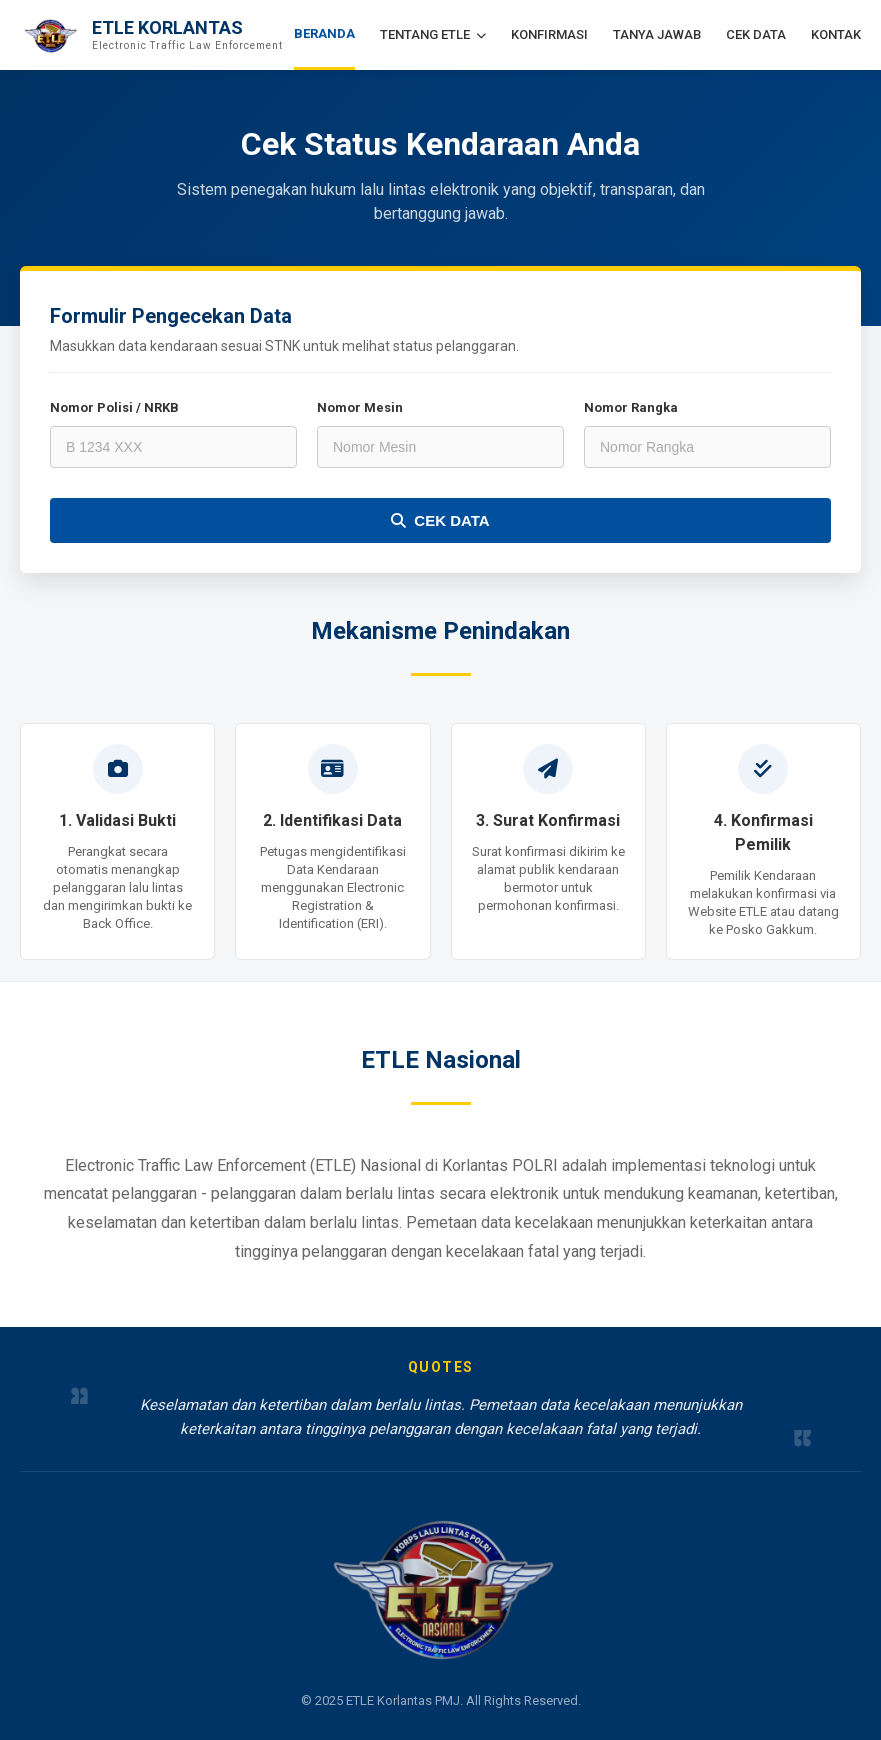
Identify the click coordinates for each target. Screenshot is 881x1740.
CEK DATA (756, 34)
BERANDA (324, 33)
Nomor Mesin (360, 407)
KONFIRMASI (549, 34)
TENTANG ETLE (433, 34)
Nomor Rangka (631, 407)
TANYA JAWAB (657, 34)
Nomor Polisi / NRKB (114, 407)
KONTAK (836, 34)
